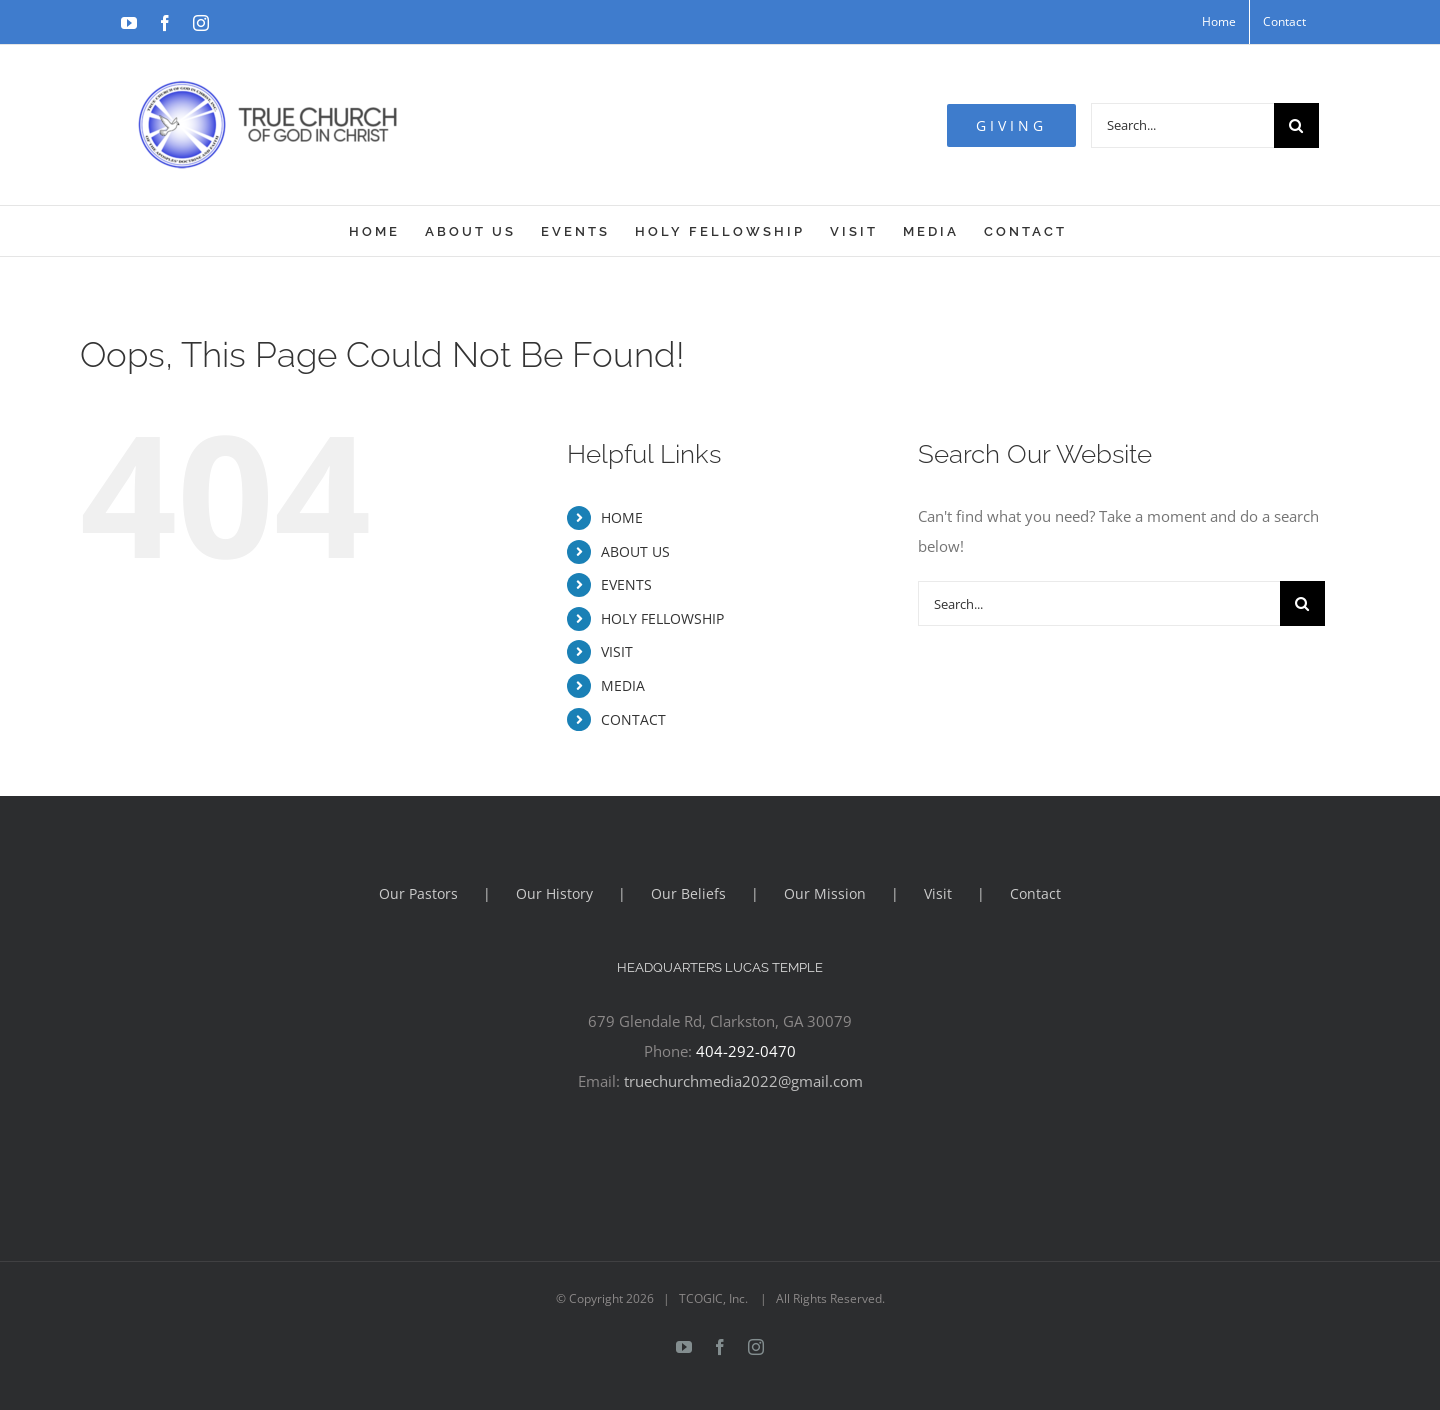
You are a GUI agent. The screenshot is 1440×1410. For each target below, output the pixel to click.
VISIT (617, 651)
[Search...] (1182, 125)
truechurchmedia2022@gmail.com (743, 1081)
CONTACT (633, 719)
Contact (1035, 893)
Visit (938, 893)
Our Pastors (418, 893)
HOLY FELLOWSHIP (662, 618)
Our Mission (825, 893)
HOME (622, 517)
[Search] (1296, 125)
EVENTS (626, 584)
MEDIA (623, 685)
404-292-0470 (746, 1051)
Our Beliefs (688, 893)
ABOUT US (635, 551)
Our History (554, 893)
